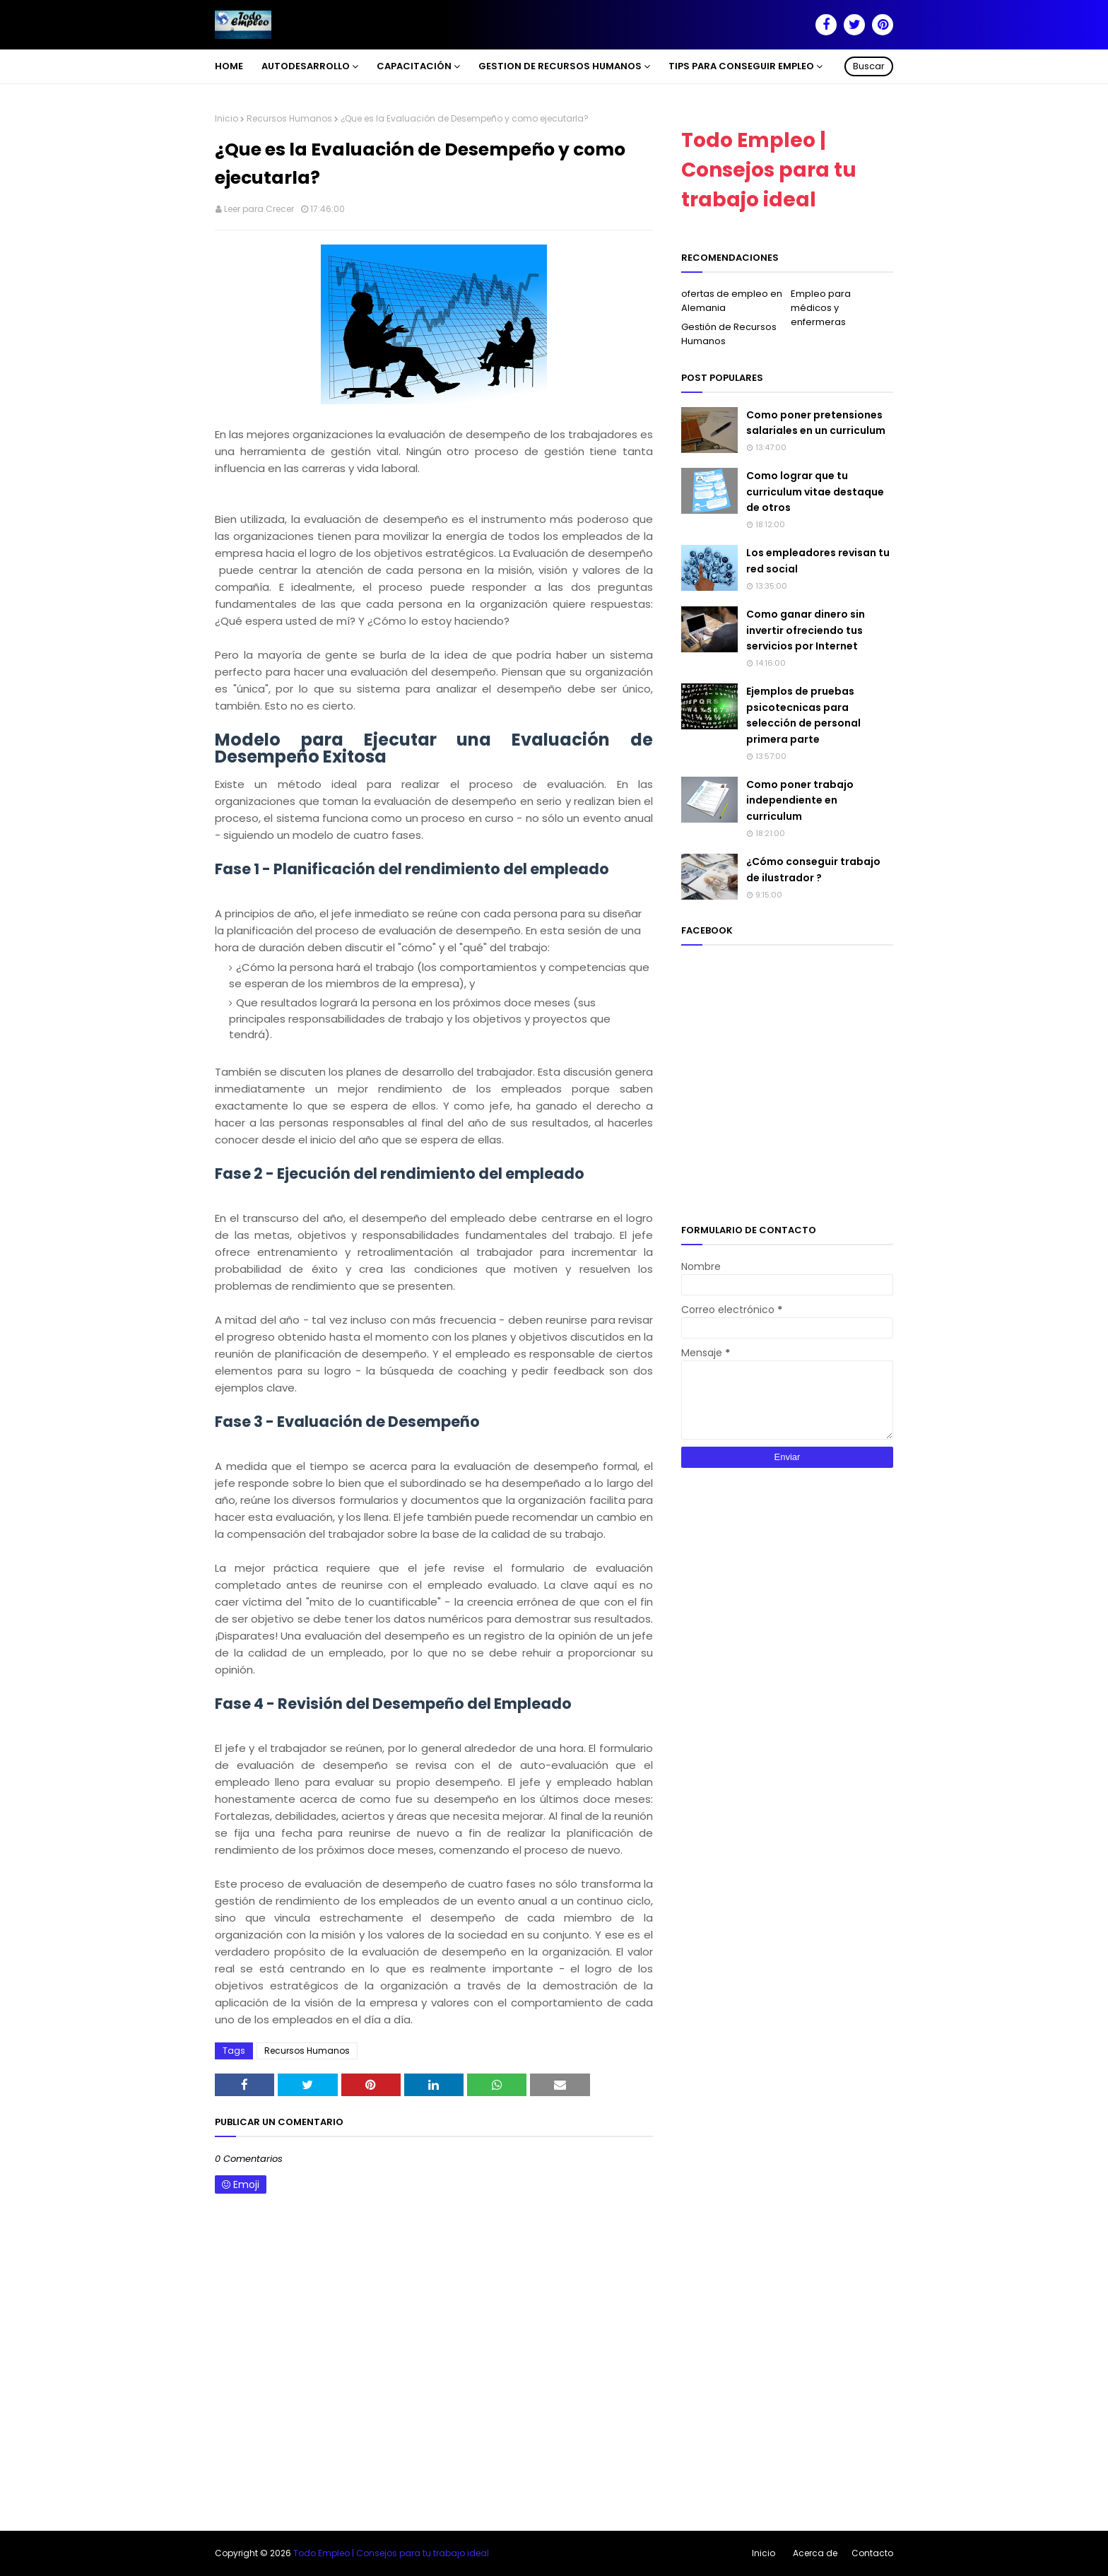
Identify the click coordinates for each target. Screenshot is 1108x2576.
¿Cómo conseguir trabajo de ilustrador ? (813, 869)
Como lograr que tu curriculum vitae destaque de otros (815, 491)
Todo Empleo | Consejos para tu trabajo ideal (768, 170)
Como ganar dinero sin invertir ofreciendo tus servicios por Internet (805, 630)
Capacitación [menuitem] (414, 66)
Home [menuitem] (229, 66)
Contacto (872, 2553)
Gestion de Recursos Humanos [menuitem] (560, 66)
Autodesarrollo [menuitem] (305, 66)
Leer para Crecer (259, 209)
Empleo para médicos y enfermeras (821, 308)
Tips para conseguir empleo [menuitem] (741, 66)
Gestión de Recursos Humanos (729, 334)
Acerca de (815, 2553)
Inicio (226, 118)
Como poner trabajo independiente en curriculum (800, 800)
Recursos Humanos (289, 118)
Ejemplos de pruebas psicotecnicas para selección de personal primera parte (803, 715)
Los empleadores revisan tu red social (818, 560)
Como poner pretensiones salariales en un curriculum (815, 422)
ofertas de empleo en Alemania (731, 300)
